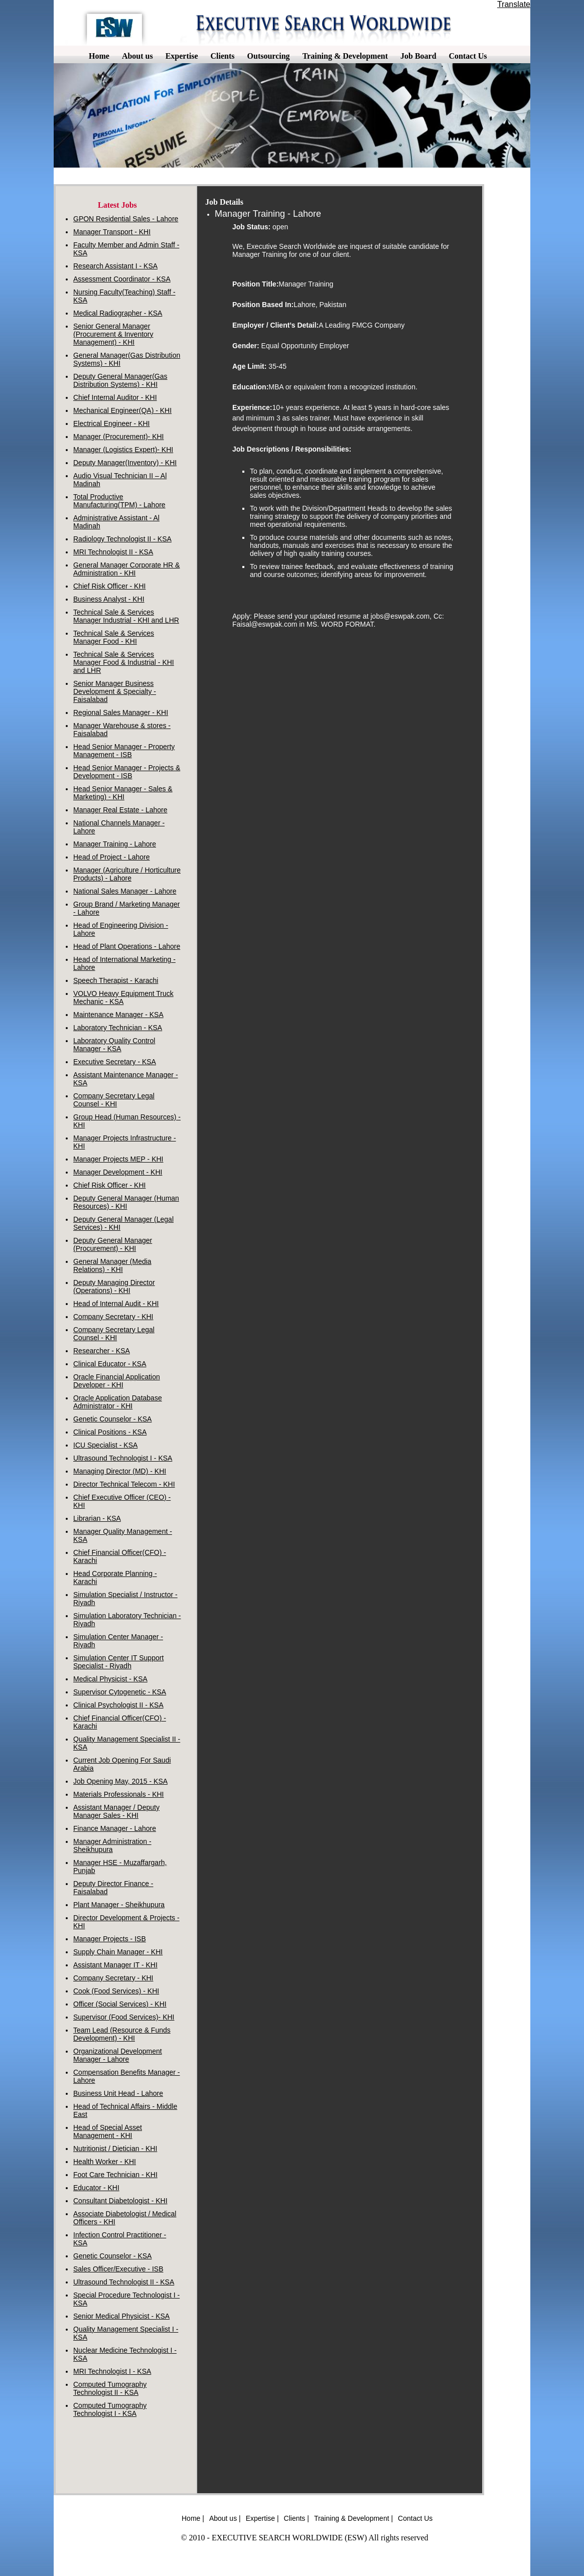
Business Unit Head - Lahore (118, 2093)
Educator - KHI (96, 2188)
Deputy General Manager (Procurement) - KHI (112, 1244)
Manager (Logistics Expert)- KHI (123, 450)
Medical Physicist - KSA (110, 1679)
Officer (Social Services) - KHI (120, 2004)
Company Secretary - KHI (113, 1317)
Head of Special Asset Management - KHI (107, 2131)
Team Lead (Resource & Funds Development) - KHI (122, 2034)
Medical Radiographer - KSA (117, 313)
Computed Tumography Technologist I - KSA (110, 2409)
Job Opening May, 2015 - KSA (120, 1781)
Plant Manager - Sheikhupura (119, 1905)
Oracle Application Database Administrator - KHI (117, 1402)
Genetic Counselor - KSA (112, 1419)
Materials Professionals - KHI (118, 1794)
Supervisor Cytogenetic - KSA (119, 1692)
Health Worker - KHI (104, 2162)
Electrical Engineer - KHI (111, 423)
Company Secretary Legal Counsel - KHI (114, 1100)
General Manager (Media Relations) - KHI (112, 1265)
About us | (225, 2518)
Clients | (296, 2518)
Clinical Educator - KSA (110, 1364)
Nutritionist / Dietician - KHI (115, 2148)
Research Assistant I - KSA (115, 266)
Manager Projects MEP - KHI (118, 1159)
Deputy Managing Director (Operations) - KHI (114, 1286)
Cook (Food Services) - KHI (116, 1991)
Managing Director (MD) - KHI (119, 1471)
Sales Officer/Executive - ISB (118, 2269)
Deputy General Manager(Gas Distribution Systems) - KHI (120, 380)
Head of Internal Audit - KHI (116, 1304)
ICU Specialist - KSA (105, 1445)
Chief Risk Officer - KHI (109, 586)
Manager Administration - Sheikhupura (112, 1845)
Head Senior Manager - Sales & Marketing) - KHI (123, 793)
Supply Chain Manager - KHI (118, 1952)
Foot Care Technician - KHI (115, 2175)
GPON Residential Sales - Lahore (125, 219)
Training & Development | (353, 2518)
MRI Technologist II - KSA (113, 552)
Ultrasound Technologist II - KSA (123, 2282)
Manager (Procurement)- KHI (118, 437)
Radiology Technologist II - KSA (122, 539)
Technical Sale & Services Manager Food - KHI (113, 637)
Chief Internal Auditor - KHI (115, 397)
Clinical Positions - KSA (110, 1432)
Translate (513, 4)
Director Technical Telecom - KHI (124, 1484)
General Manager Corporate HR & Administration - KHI (126, 569)
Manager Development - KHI (117, 1172)
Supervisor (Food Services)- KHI (124, 2017)
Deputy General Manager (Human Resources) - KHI (126, 1202)
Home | (193, 2518)
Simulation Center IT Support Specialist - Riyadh (118, 1662)
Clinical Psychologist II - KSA (118, 1705)
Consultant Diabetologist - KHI (120, 2201)
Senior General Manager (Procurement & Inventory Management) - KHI (113, 334)
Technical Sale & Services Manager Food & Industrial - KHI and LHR (123, 662)
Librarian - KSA (97, 1518)
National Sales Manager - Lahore (124, 891)
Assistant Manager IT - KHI (115, 1965)
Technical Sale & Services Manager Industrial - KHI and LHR (126, 616)
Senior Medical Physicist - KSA (121, 2316)
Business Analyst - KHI (108, 599)
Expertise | (262, 2518)
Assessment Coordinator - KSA (122, 279)
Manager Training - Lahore (114, 844)
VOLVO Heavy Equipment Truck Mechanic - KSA (123, 997)
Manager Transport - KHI (112, 232)
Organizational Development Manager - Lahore (117, 2055)
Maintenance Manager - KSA (118, 1015)
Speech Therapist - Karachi (115, 980)
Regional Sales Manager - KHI (120, 712)
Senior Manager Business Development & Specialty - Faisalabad (114, 691)
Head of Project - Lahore (111, 857)
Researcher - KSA (101, 1351)
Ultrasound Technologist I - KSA (122, 1458)
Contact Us (415, 2518)
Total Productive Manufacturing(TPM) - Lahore (119, 501)
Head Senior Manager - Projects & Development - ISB (126, 772)
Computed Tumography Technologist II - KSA (110, 2388)
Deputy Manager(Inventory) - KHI (125, 463)
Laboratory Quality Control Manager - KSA (114, 1045)
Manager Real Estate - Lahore (120, 810)
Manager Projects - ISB (109, 1939)
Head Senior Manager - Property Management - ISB (124, 751)
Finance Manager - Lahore (114, 1828)
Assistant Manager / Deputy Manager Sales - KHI (116, 1811)
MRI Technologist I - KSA (112, 2371)
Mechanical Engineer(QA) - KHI (122, 410)
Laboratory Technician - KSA (117, 1028)
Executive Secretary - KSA (114, 1062)
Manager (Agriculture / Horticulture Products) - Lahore (127, 874)
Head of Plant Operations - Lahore (126, 946)
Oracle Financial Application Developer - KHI (116, 1381)
